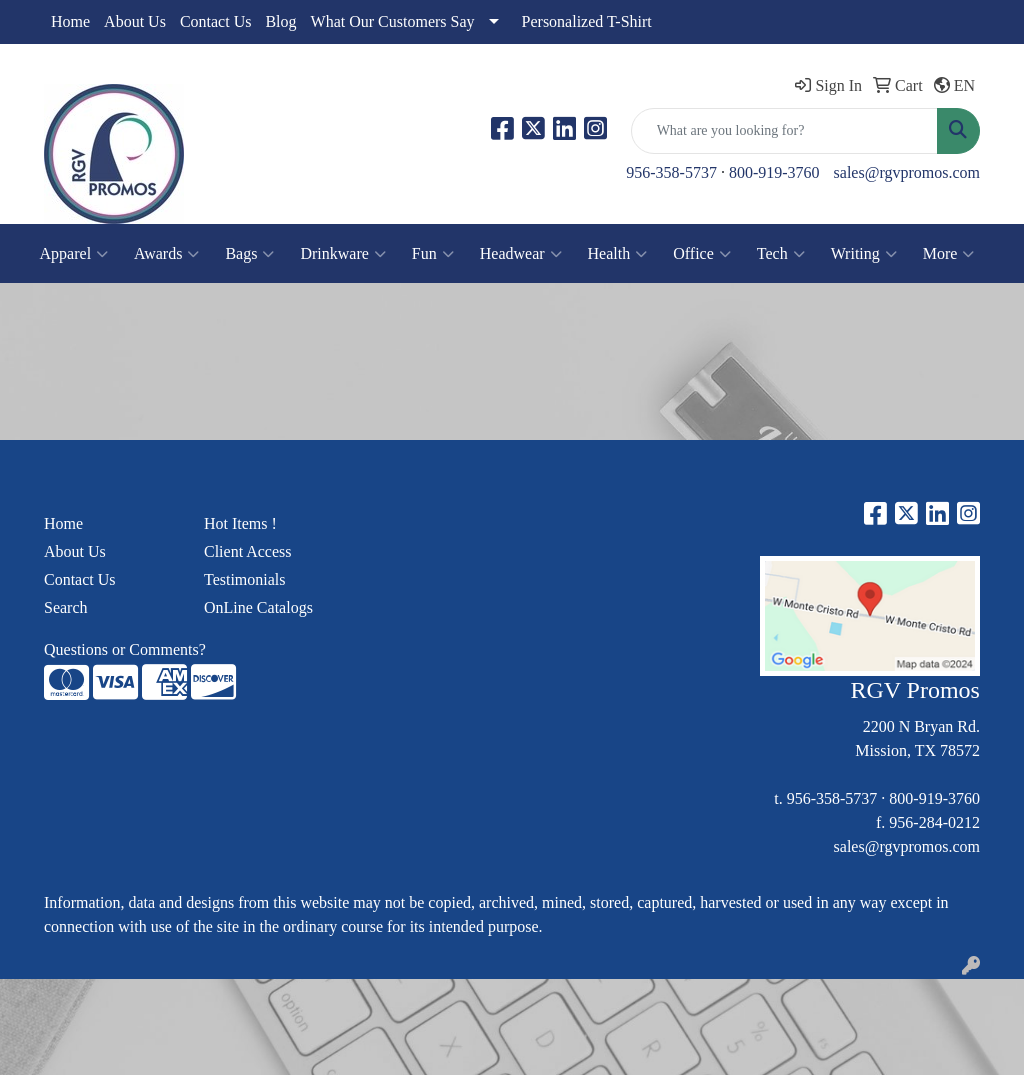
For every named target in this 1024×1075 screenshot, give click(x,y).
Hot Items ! (240, 523)
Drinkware (342, 254)
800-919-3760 (774, 172)
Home (70, 21)
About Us (135, 21)
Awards (166, 254)
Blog (280, 21)
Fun (433, 254)
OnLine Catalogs (258, 607)
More (949, 254)
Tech (781, 254)
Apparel (74, 254)
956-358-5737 (671, 172)
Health (618, 254)
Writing (864, 254)
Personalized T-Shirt (587, 21)
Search (66, 607)
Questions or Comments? (125, 649)
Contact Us (216, 21)
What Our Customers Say (393, 21)
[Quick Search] (784, 131)
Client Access (248, 551)
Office (702, 254)
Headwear (521, 254)
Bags (249, 254)
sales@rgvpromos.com (907, 172)
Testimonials (245, 579)
